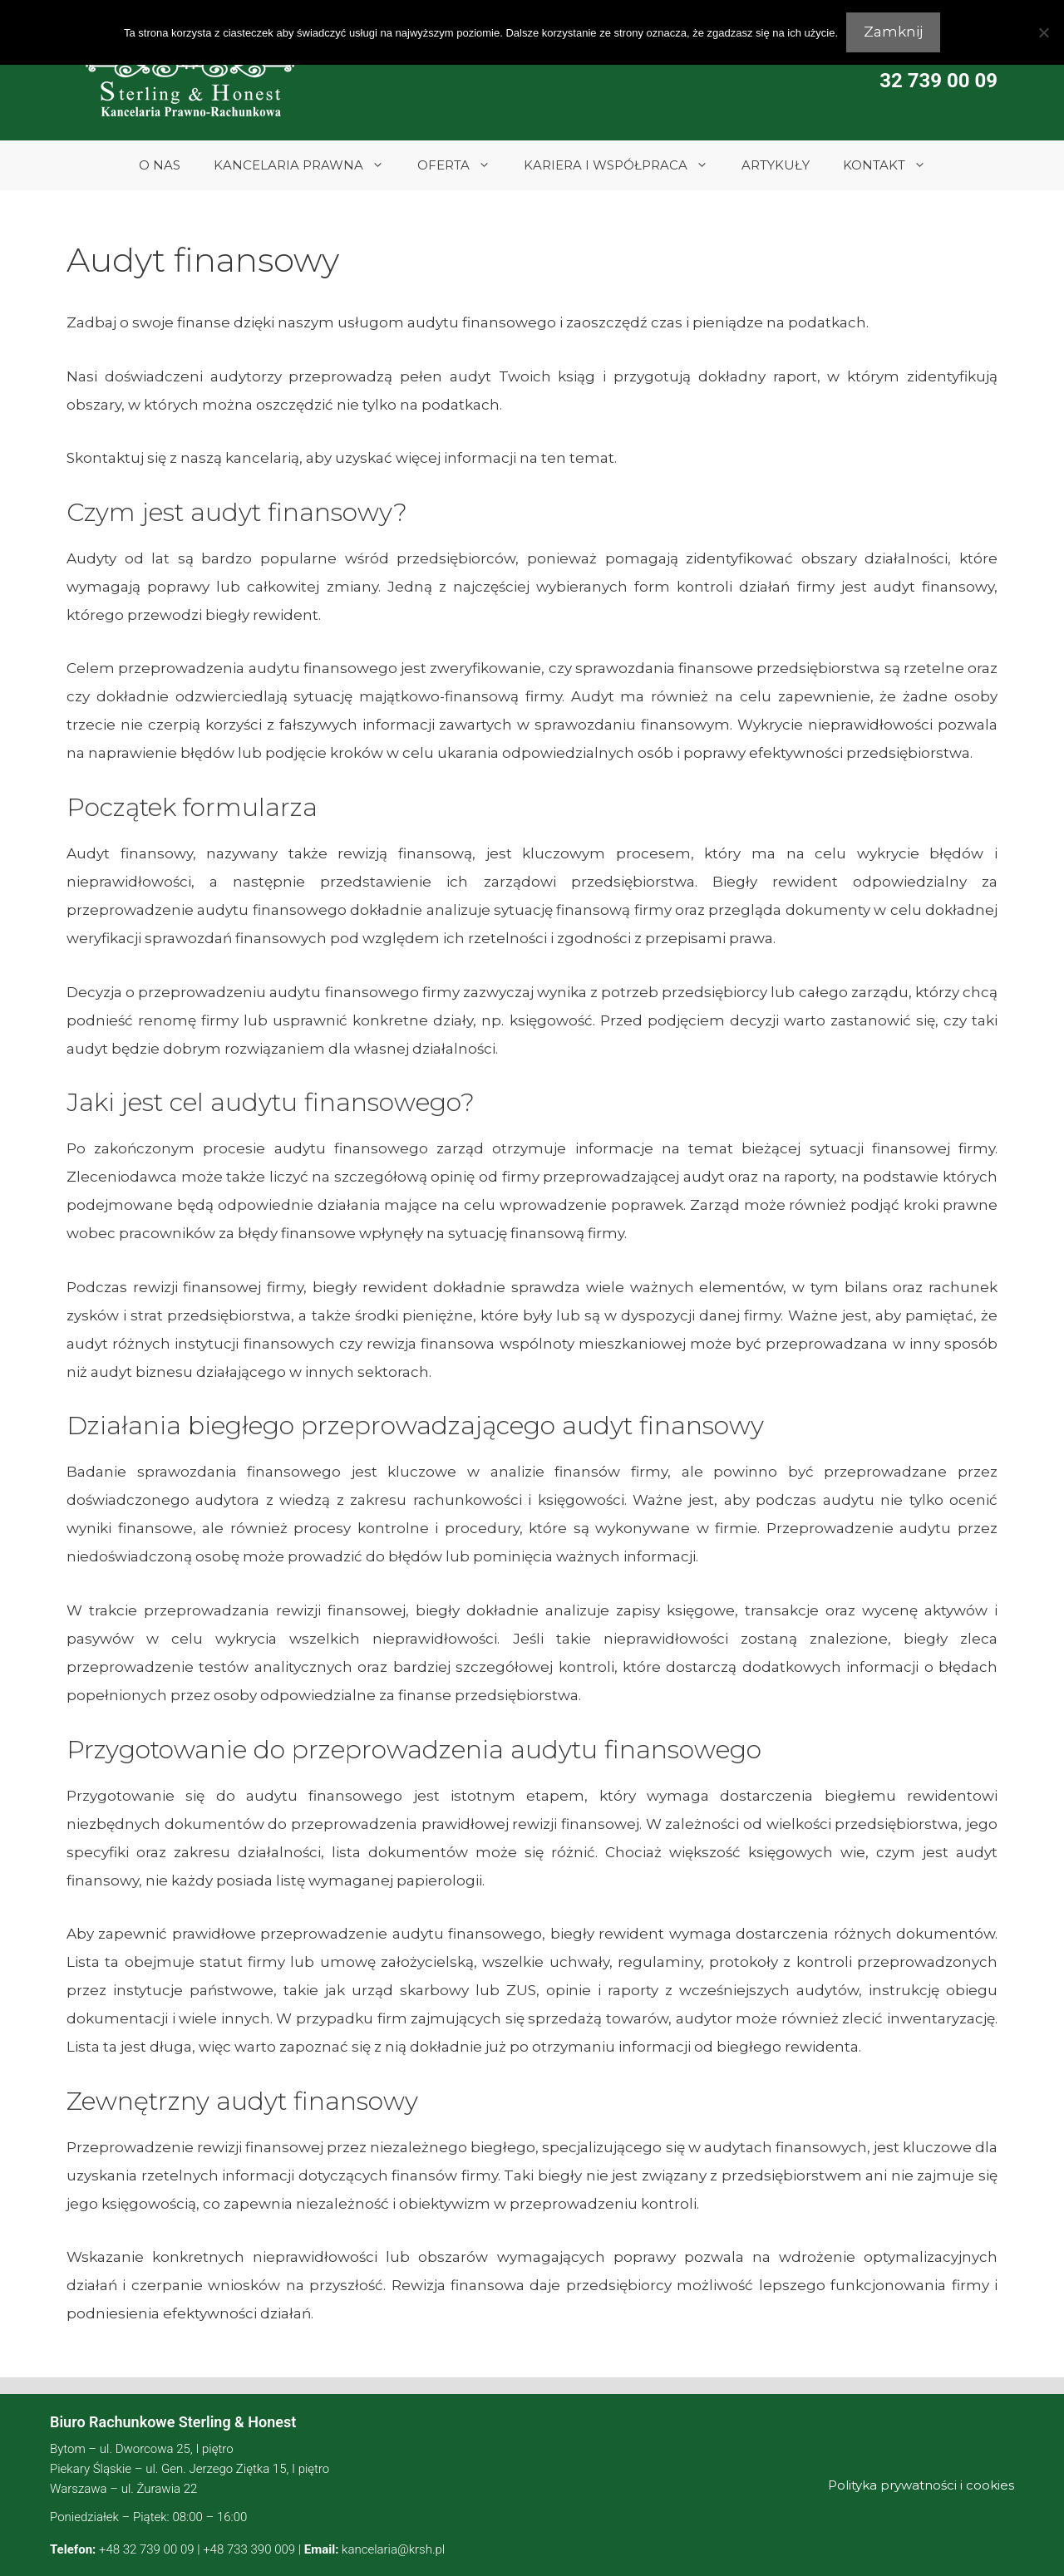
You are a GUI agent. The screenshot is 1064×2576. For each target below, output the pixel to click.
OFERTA (462, 165)
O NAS (159, 165)
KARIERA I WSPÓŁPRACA (624, 165)
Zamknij (893, 31)
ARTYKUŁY (775, 165)
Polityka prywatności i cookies (921, 2485)
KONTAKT (893, 165)
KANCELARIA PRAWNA (307, 165)
